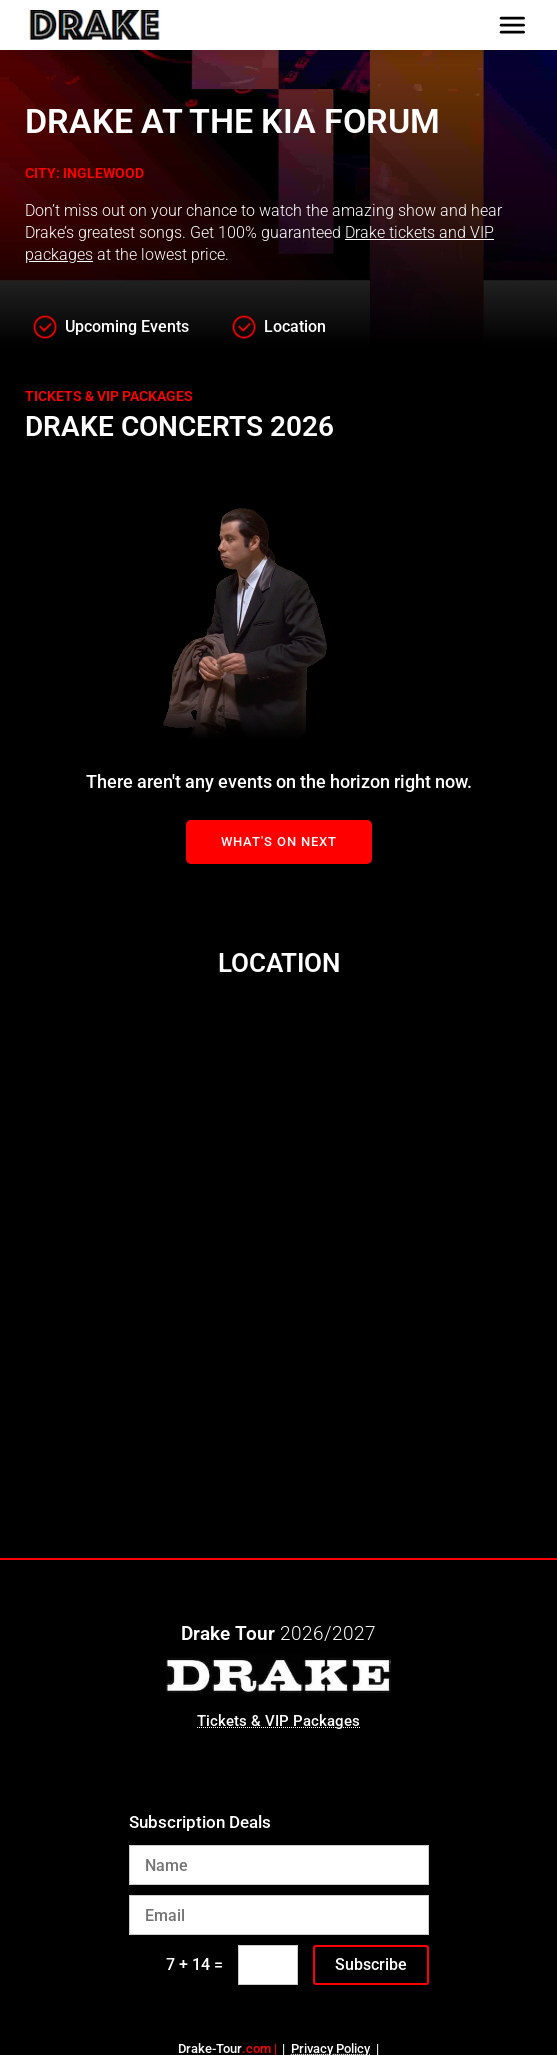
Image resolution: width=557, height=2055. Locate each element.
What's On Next (279, 841)
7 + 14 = (194, 1964)
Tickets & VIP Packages (278, 1721)
